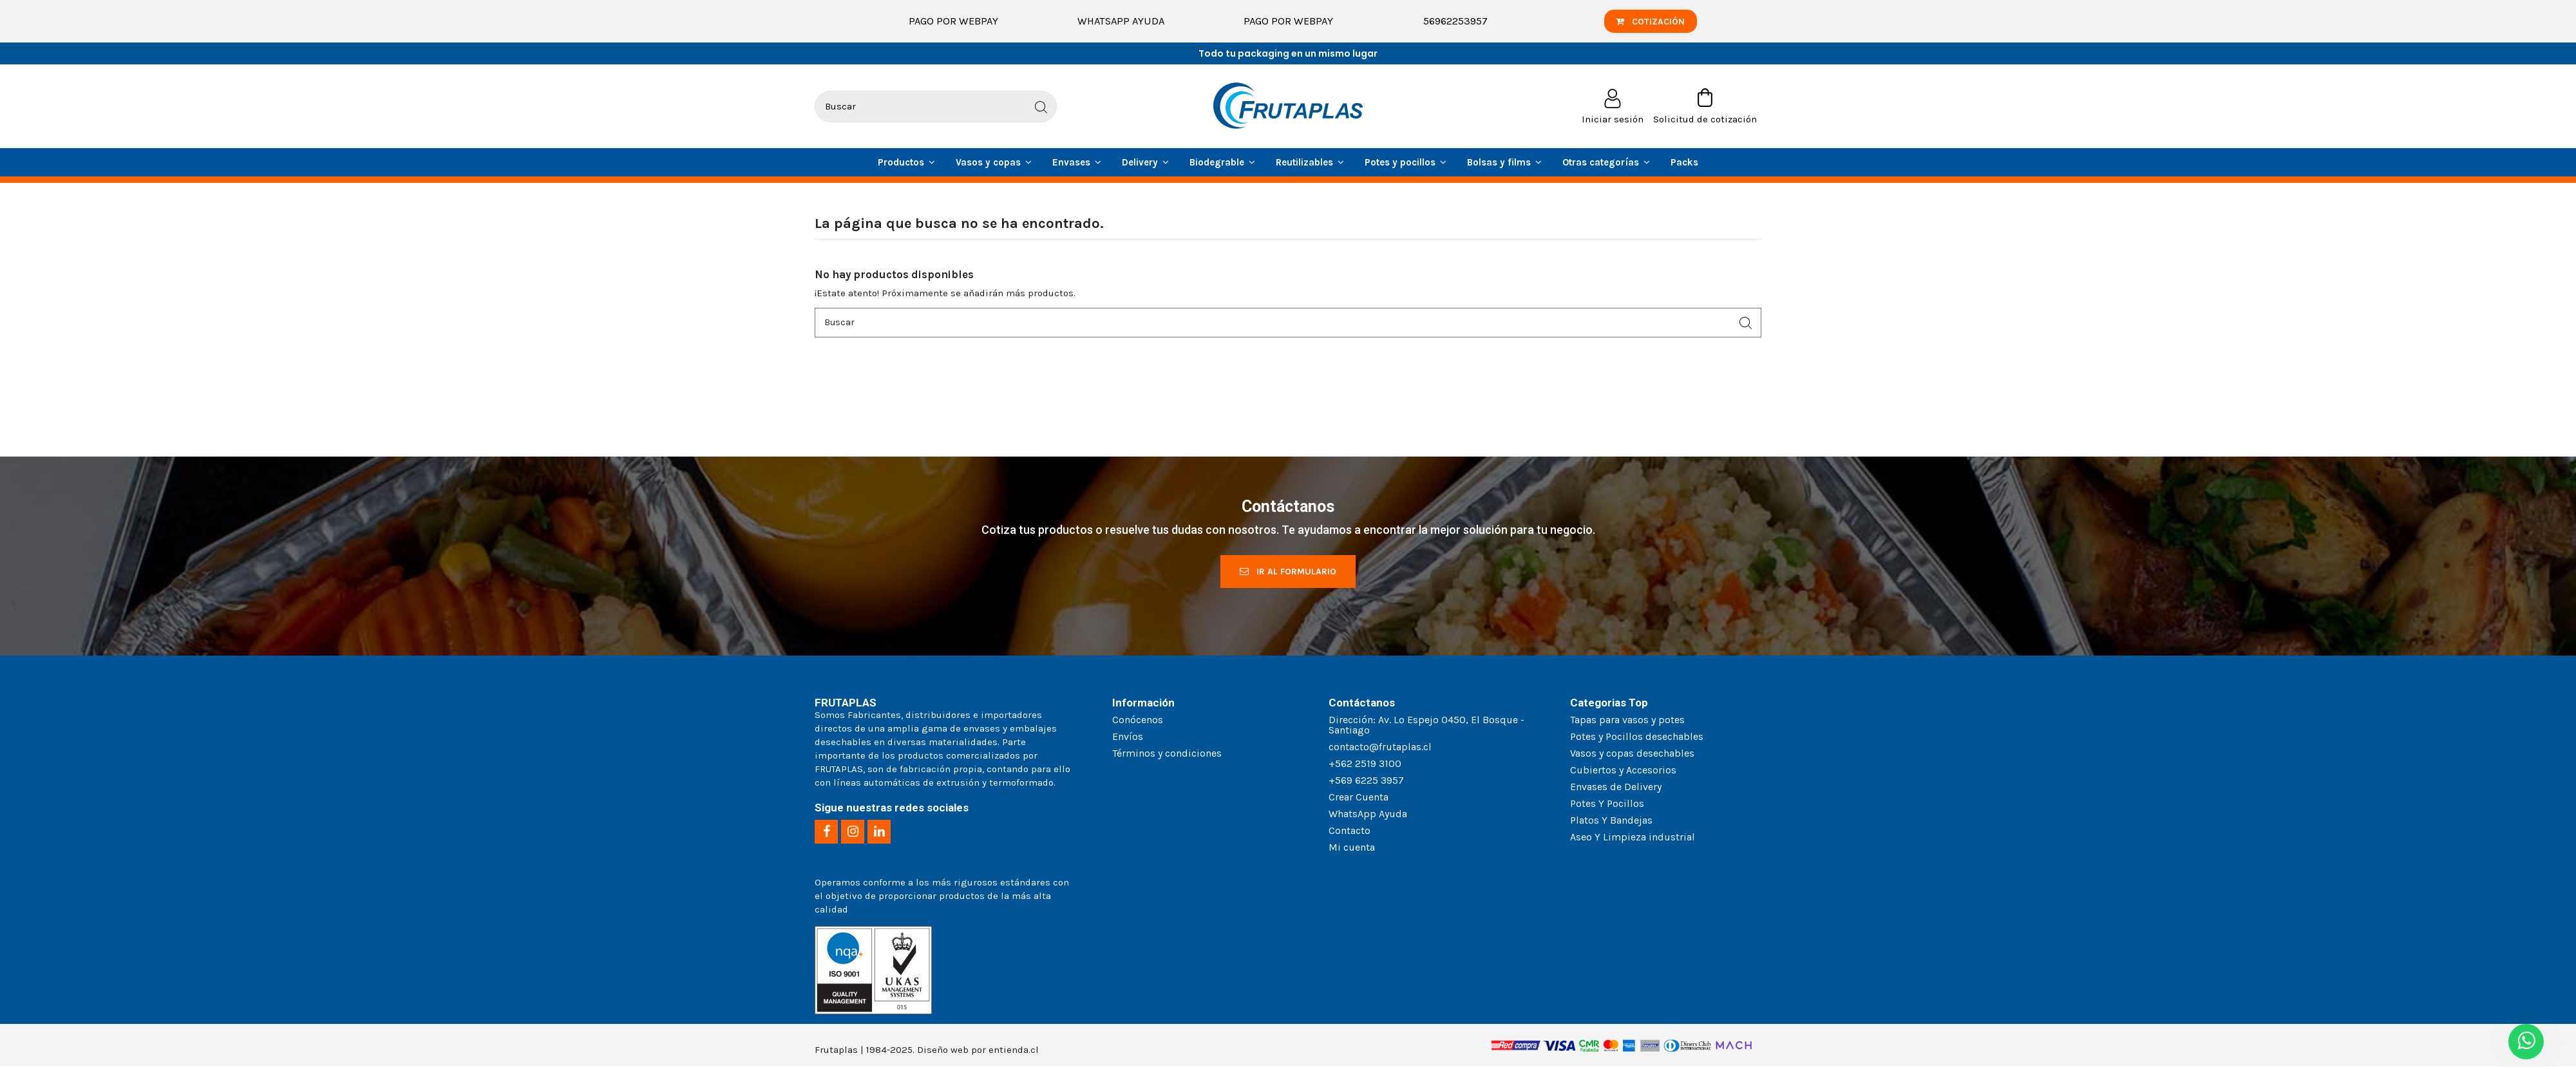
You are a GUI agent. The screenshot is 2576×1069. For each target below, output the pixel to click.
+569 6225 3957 (1366, 782)
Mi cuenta (1352, 849)
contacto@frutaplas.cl (1380, 749)
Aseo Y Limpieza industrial (1632, 839)
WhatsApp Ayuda (1120, 21)
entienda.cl (1014, 1051)
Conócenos (1137, 721)
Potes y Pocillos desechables (1636, 738)
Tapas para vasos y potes (1627, 721)
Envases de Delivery (1616, 788)
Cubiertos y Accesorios (1623, 772)
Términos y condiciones (1167, 755)
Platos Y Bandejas (1611, 822)
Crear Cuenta (1358, 799)
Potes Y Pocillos (1607, 805)
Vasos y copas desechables (1632, 755)
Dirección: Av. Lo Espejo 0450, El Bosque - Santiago (1426, 726)
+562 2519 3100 (1365, 765)
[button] (1606, 162)
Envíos (1127, 738)
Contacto (1349, 832)
